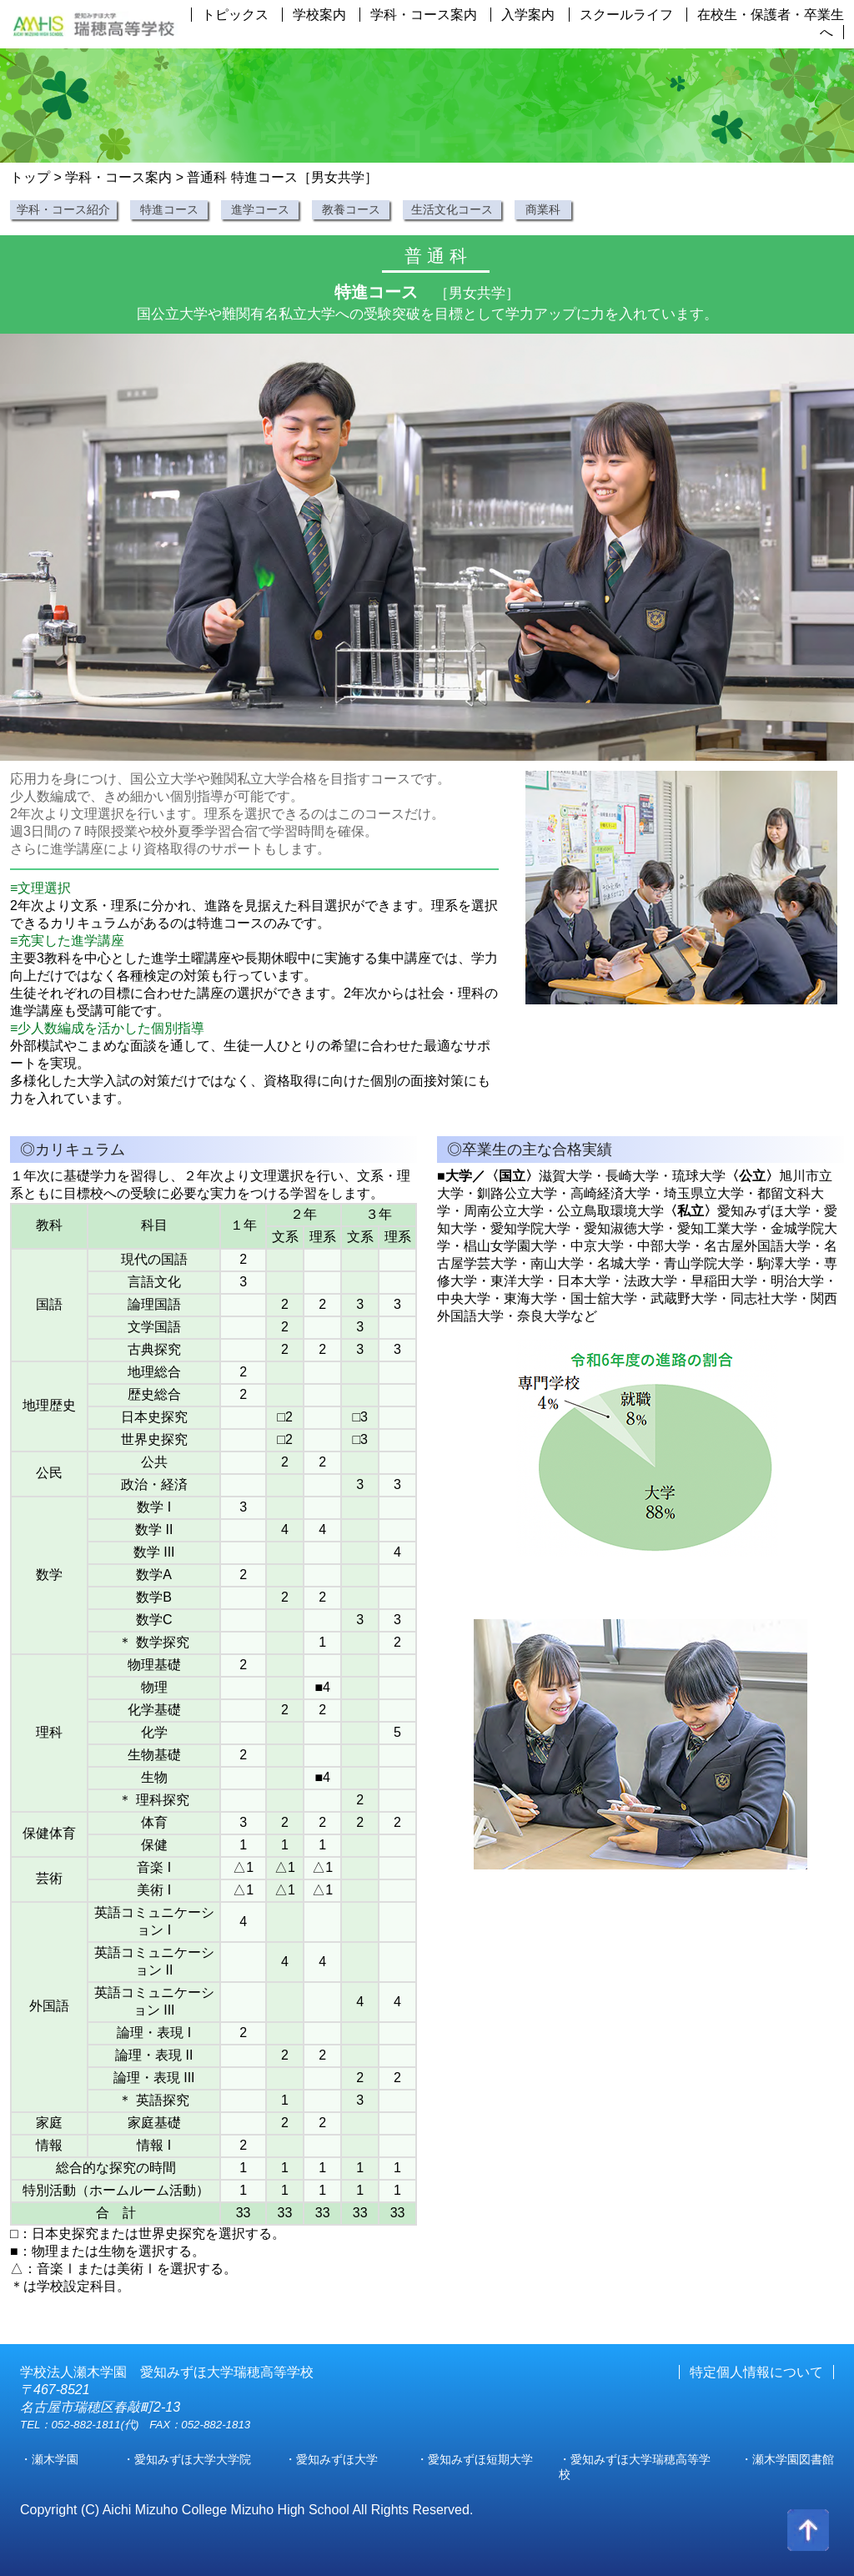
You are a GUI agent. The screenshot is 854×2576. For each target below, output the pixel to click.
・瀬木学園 (49, 2459)
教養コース (351, 209)
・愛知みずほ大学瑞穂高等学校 (635, 2467)
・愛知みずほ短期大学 (474, 2459)
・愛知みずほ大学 (331, 2459)
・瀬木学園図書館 (787, 2459)
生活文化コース (452, 209)
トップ (30, 177)
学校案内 (319, 15)
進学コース (260, 209)
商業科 (542, 209)
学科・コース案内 (423, 15)
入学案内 (528, 15)
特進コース (169, 209)
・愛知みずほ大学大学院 (187, 2459)
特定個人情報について (756, 2372)
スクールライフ (626, 15)
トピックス (235, 15)
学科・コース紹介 (63, 209)
